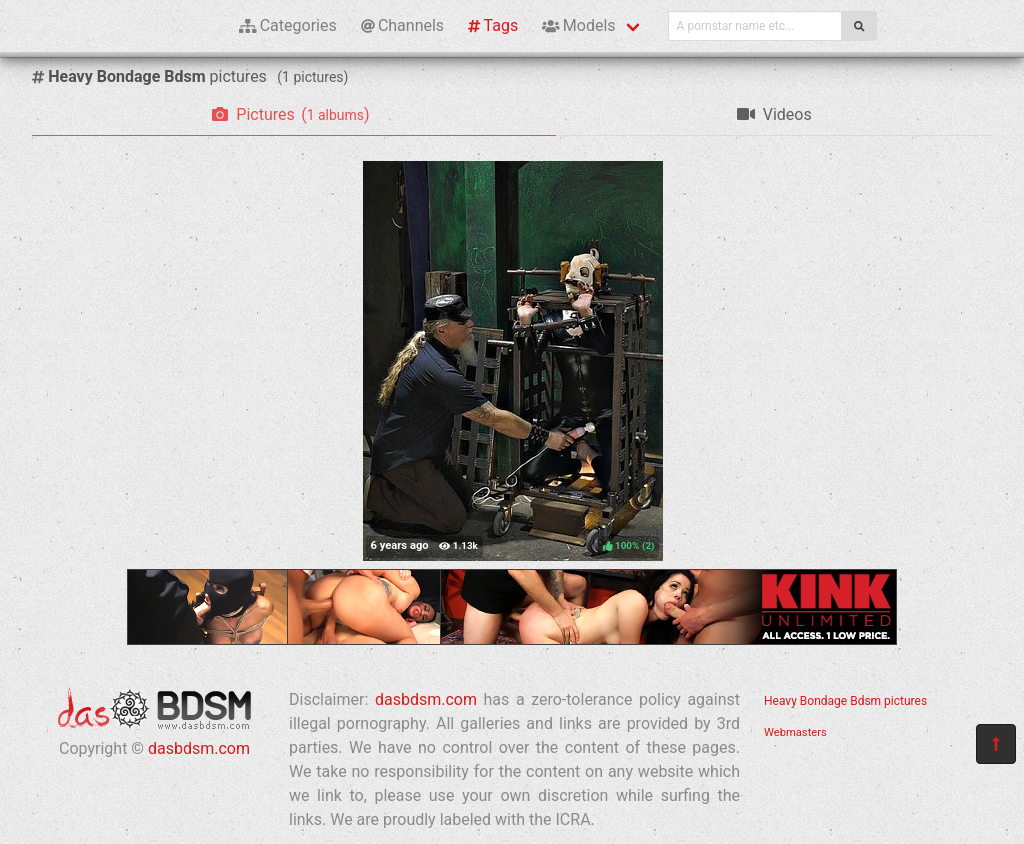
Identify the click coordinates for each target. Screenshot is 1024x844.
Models (578, 25)
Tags (493, 25)
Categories (288, 25)
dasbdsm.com (199, 748)
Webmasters (795, 732)
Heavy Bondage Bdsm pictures (845, 701)
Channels (402, 25)
